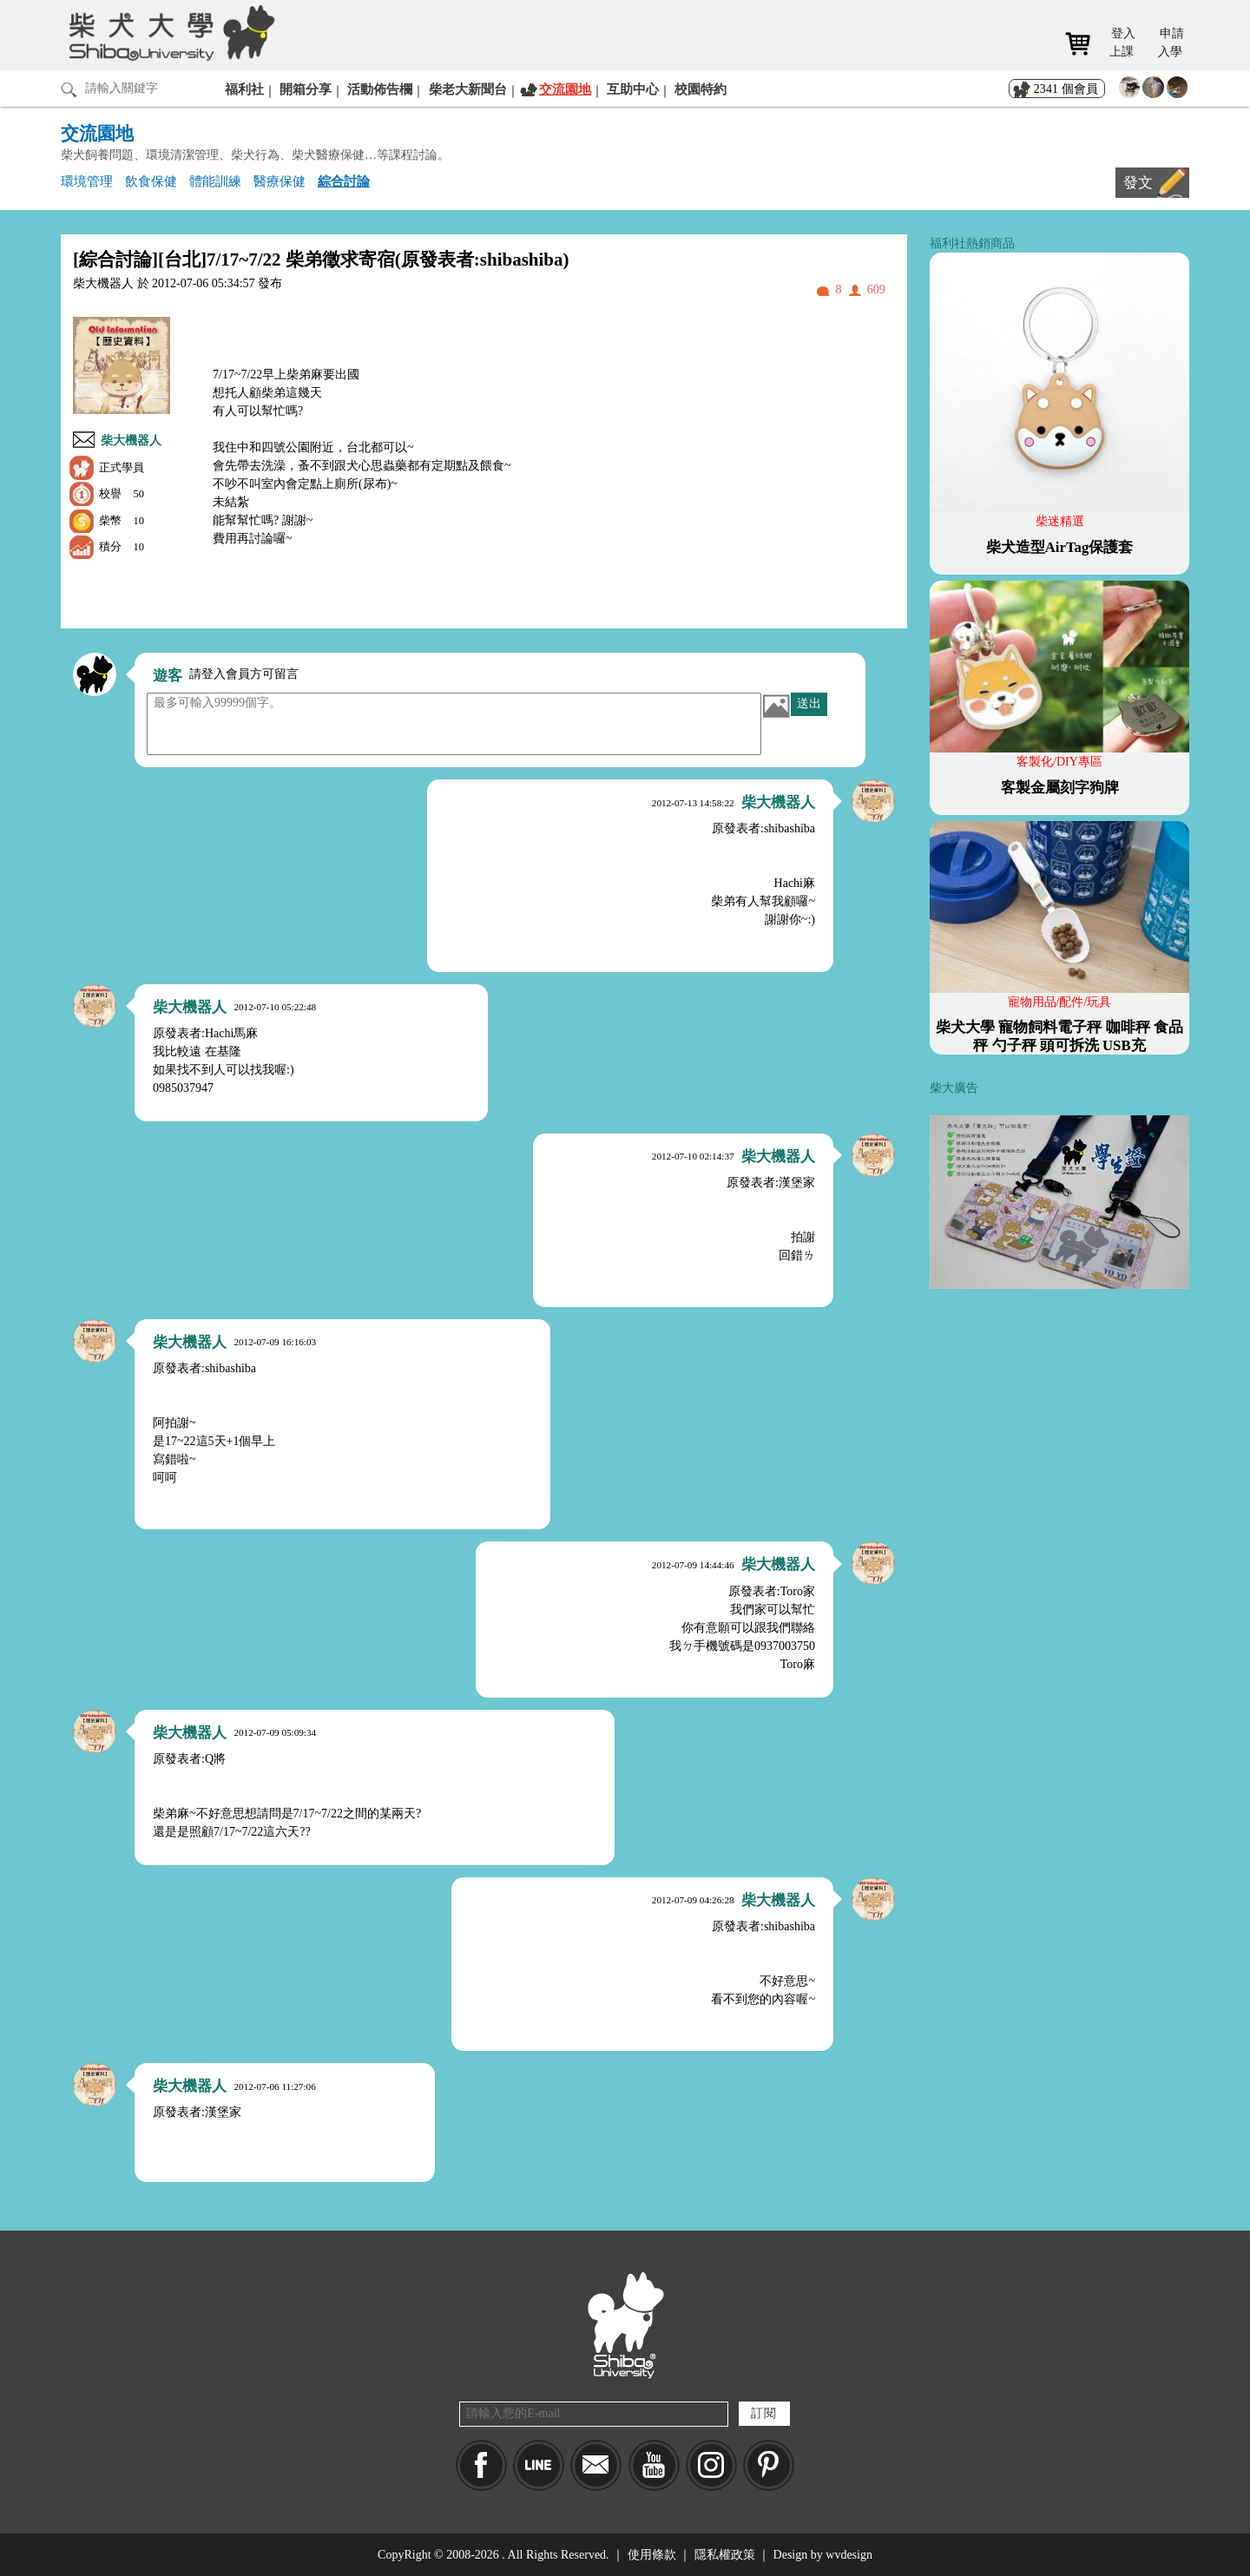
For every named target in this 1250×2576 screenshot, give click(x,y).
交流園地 (565, 89)
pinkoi (769, 2465)
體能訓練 (215, 181)
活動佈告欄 (379, 89)
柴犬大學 (169, 32)
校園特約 (700, 89)
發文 (1138, 182)
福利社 (244, 89)
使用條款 (652, 2554)
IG (711, 2465)
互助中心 (633, 89)
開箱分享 (306, 89)
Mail (596, 2465)
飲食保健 (151, 181)
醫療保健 (279, 181)
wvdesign (849, 2554)
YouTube (654, 2465)
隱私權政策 (724, 2554)
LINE (538, 2465)
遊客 (167, 675)
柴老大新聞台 (468, 89)
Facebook (481, 2465)
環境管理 (87, 181)
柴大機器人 (131, 440)
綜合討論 (344, 181)
